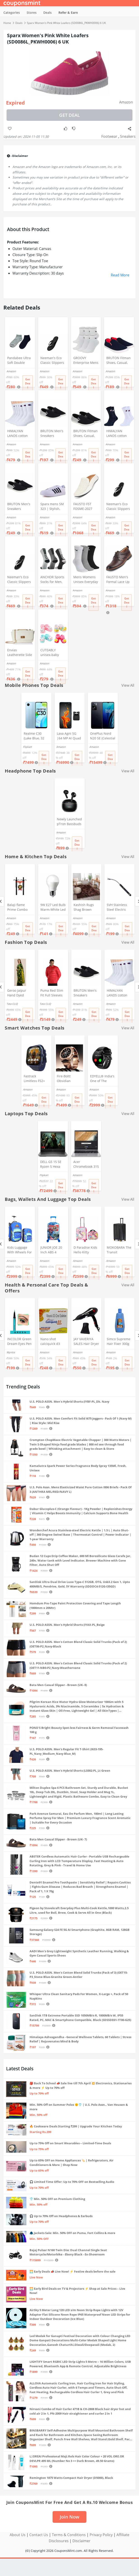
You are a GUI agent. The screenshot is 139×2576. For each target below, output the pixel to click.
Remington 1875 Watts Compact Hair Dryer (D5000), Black (71, 2478)
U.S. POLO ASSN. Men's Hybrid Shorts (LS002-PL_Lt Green (70, 1771)
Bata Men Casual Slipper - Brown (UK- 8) (58, 1685)
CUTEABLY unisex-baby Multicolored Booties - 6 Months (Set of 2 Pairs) (52, 653)
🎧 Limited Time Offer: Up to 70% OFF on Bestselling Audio (72, 2182)
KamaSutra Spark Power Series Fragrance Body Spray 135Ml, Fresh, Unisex (78, 1468)
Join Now (69, 2517)
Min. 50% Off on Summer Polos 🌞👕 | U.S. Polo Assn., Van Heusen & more (79, 2107)
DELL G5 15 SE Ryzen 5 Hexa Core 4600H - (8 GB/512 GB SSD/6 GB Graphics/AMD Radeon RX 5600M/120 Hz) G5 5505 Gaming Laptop (52, 1165)
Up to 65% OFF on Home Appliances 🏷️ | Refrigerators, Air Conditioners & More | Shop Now (72, 2162)
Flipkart (27, 746)
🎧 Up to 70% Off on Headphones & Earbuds (61, 2216)
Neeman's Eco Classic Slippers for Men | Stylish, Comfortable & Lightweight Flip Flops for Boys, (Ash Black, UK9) (118, 507)
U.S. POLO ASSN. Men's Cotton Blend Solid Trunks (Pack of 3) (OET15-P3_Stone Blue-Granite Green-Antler (79, 1974)
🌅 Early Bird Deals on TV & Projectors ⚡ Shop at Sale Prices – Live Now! (77, 2291)
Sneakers (128, 136)
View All (127, 685)
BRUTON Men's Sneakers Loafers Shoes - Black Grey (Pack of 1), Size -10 (52, 434)
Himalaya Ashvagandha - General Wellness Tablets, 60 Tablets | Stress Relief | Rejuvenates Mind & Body (80, 2039)
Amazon (126, 102)
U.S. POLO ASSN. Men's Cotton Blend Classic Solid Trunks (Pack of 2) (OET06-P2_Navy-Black (78, 1644)
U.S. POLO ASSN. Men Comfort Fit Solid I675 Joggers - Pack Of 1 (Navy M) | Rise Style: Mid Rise (81, 1420)
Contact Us (38, 2534)
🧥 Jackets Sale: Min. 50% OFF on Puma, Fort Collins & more (72, 2233)
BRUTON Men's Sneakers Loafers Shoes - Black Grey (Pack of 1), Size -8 (19, 507)
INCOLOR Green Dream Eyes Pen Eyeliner (19, 1342)
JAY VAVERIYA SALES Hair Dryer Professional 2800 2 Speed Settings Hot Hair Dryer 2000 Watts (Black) (86, 1342)
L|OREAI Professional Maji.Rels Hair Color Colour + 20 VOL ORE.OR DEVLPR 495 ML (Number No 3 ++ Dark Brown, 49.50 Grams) (77, 2458)
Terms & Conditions (69, 2534)
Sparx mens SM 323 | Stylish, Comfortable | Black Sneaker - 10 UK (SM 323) (52, 507)
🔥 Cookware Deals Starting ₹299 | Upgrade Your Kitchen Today (76, 2126)
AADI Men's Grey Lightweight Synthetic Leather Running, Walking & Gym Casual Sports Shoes (79, 1953)
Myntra (11, 1352)
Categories (11, 12)
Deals (47, 12)
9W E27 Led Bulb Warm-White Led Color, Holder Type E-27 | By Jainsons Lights (53, 908)
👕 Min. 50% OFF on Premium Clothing (57, 2199)
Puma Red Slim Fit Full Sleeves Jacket (51, 993)
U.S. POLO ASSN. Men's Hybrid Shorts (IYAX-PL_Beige (67, 1625)
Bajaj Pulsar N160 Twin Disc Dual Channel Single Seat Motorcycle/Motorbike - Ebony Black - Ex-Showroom (68, 2252)
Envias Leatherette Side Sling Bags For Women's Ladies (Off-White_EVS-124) (19, 653)
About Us (17, 2534)
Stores (32, 12)
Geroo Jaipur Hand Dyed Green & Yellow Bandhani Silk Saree (18, 993)
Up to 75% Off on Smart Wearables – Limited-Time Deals (70, 2143)
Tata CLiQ (12, 1003)
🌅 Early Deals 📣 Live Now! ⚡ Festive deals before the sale (73, 2271)
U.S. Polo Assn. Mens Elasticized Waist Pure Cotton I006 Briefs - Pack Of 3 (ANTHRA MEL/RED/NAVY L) (81, 1489)
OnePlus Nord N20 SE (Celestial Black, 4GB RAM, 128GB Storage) (102, 736)
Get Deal (69, 115)
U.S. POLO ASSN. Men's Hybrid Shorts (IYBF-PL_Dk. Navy (69, 1401)
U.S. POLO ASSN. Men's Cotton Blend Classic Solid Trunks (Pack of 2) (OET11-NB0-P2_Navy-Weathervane (78, 1665)
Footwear (109, 136)
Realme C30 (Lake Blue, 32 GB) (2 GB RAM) (35, 736)
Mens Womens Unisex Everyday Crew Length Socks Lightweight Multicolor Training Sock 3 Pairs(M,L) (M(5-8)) (85, 580)
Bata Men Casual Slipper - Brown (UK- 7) (58, 1839)
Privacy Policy (101, 2534)
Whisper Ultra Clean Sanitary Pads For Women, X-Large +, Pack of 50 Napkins (79, 1996)
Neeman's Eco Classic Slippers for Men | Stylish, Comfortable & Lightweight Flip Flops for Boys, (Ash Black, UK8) (19, 580)
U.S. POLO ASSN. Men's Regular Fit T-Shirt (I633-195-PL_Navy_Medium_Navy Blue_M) (66, 1751)
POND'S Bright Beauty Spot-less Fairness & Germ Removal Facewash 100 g (79, 1730)
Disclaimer (81, 2540)
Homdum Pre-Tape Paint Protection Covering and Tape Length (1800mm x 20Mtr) (75, 1605)
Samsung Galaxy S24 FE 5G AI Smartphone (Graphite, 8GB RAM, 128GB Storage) (80, 1932)
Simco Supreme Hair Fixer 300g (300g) (118, 1342)
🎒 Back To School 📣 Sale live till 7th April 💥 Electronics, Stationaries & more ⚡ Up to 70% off (81, 2085)
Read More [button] (120, 275)
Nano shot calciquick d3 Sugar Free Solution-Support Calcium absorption (53, 1342)
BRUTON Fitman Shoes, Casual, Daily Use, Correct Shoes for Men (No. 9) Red (118, 361)
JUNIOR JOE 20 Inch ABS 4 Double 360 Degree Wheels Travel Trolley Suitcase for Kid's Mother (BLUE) (51, 1250)
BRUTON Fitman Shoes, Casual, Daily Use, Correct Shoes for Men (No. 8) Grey (85, 434)
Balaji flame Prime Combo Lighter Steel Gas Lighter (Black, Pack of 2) (20, 908)
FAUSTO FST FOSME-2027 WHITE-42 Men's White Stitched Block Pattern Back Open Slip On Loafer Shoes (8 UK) (85, 507)
